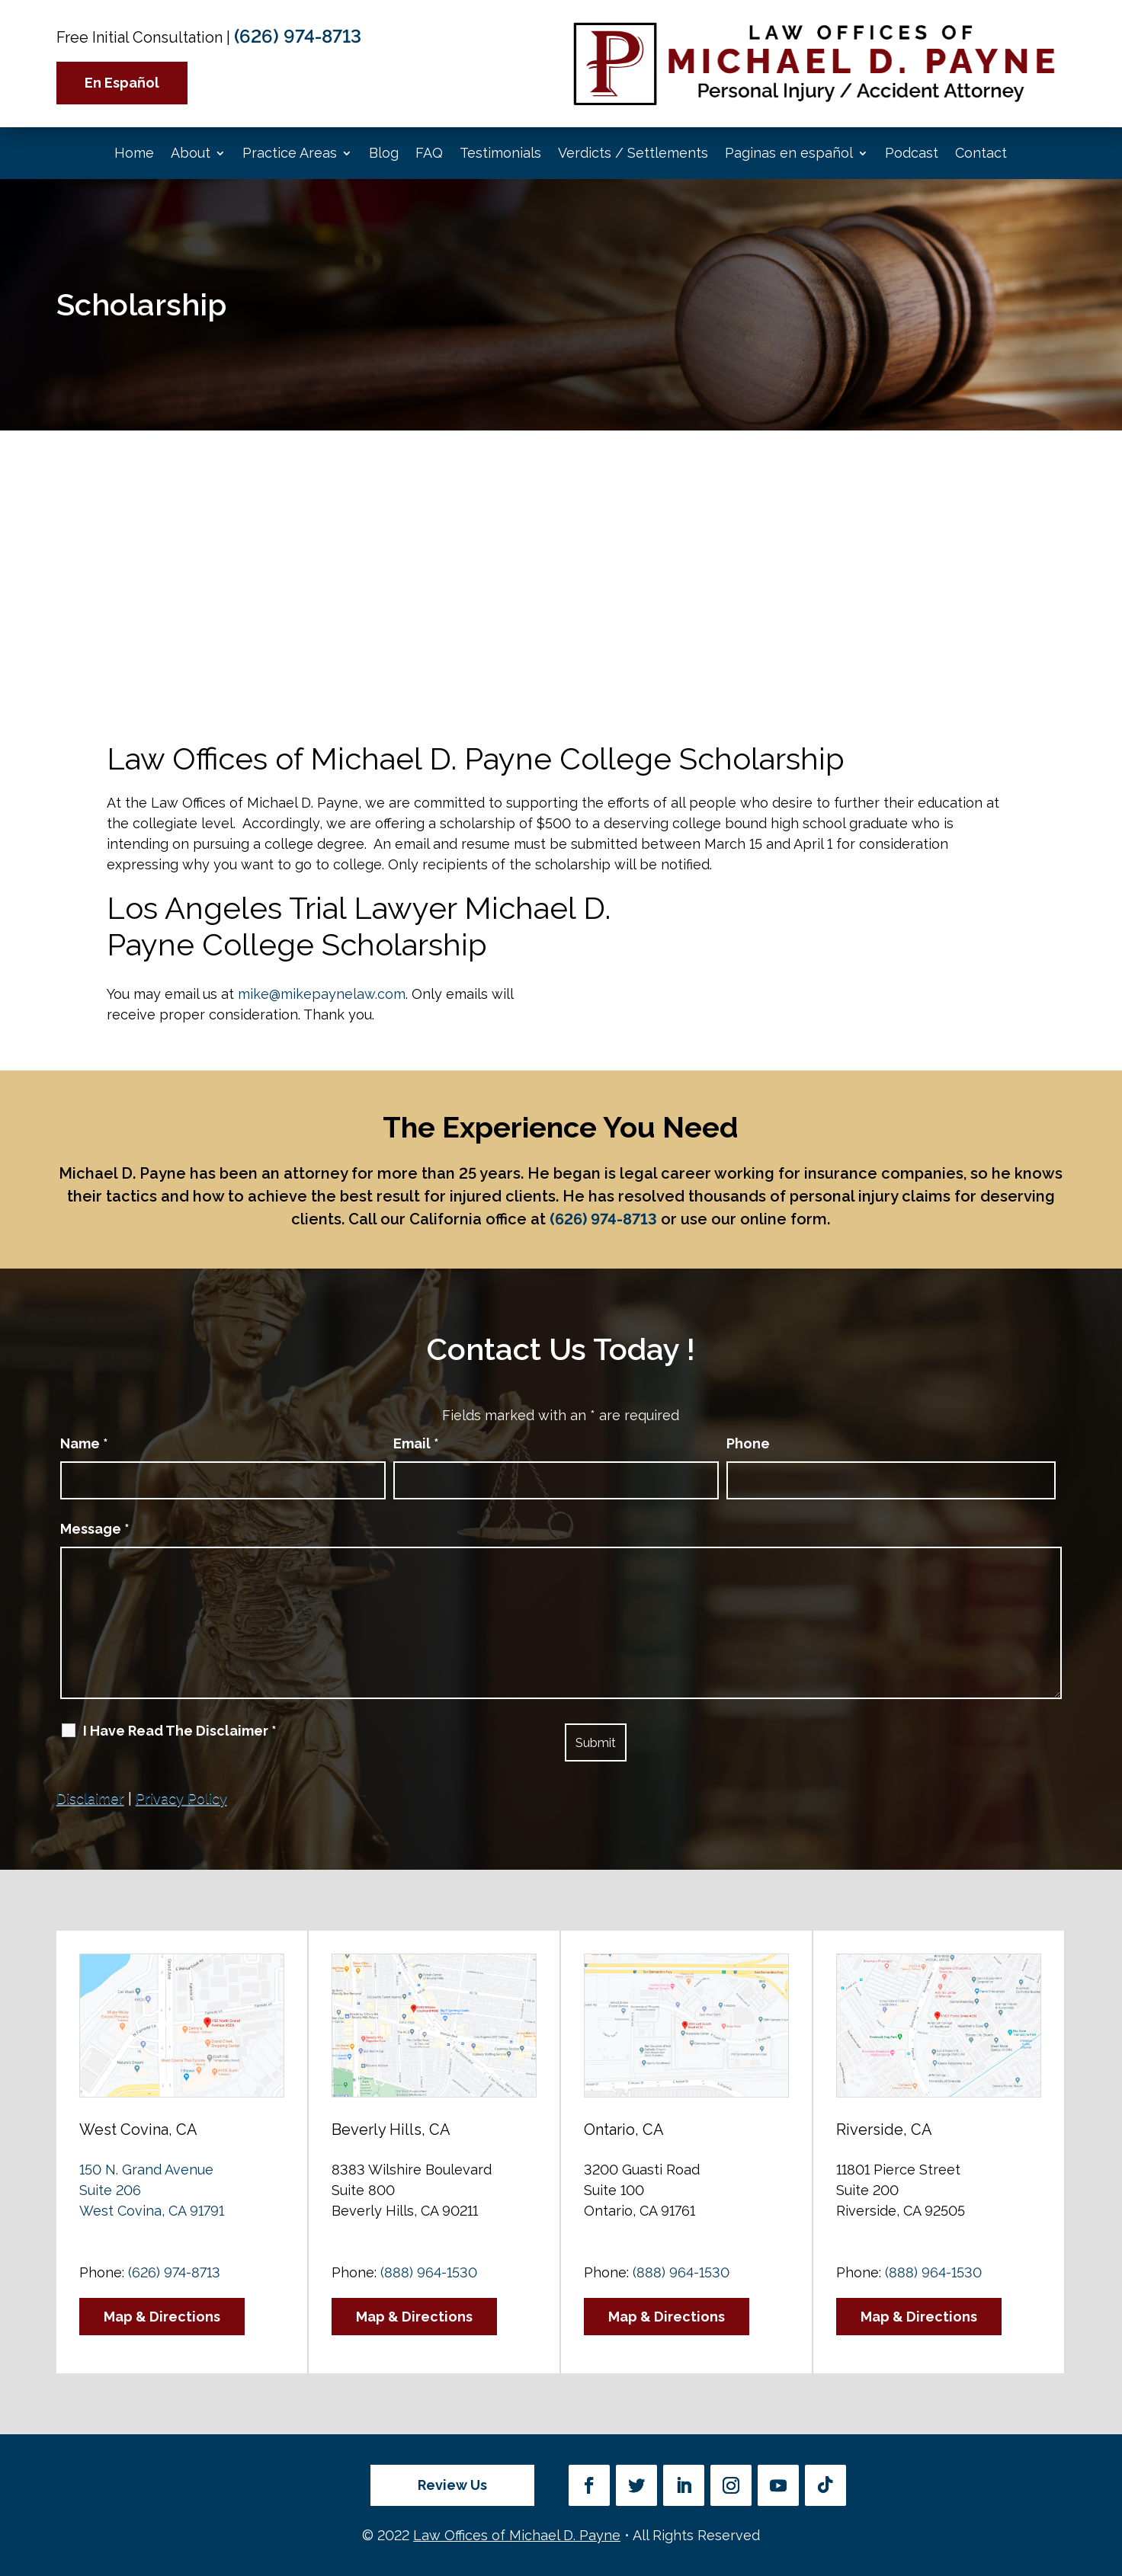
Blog (384, 153)
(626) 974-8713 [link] (297, 36)
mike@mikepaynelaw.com (322, 994)
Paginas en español (789, 153)
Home (134, 153)
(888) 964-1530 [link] (428, 2272)
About (190, 153)
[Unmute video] (852, 2089)
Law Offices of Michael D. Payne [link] (516, 2535)
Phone (748, 1443)
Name (84, 1443)
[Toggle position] (1039, 2089)
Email (416, 1443)
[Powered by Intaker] (992, 2544)
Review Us (452, 2485)
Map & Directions (162, 2317)
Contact (981, 153)
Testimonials (500, 153)
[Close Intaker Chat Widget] (1071, 2089)
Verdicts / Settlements (633, 153)
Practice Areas (289, 153)
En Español (122, 83)
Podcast (911, 153)
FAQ (429, 153)
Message (95, 1529)
